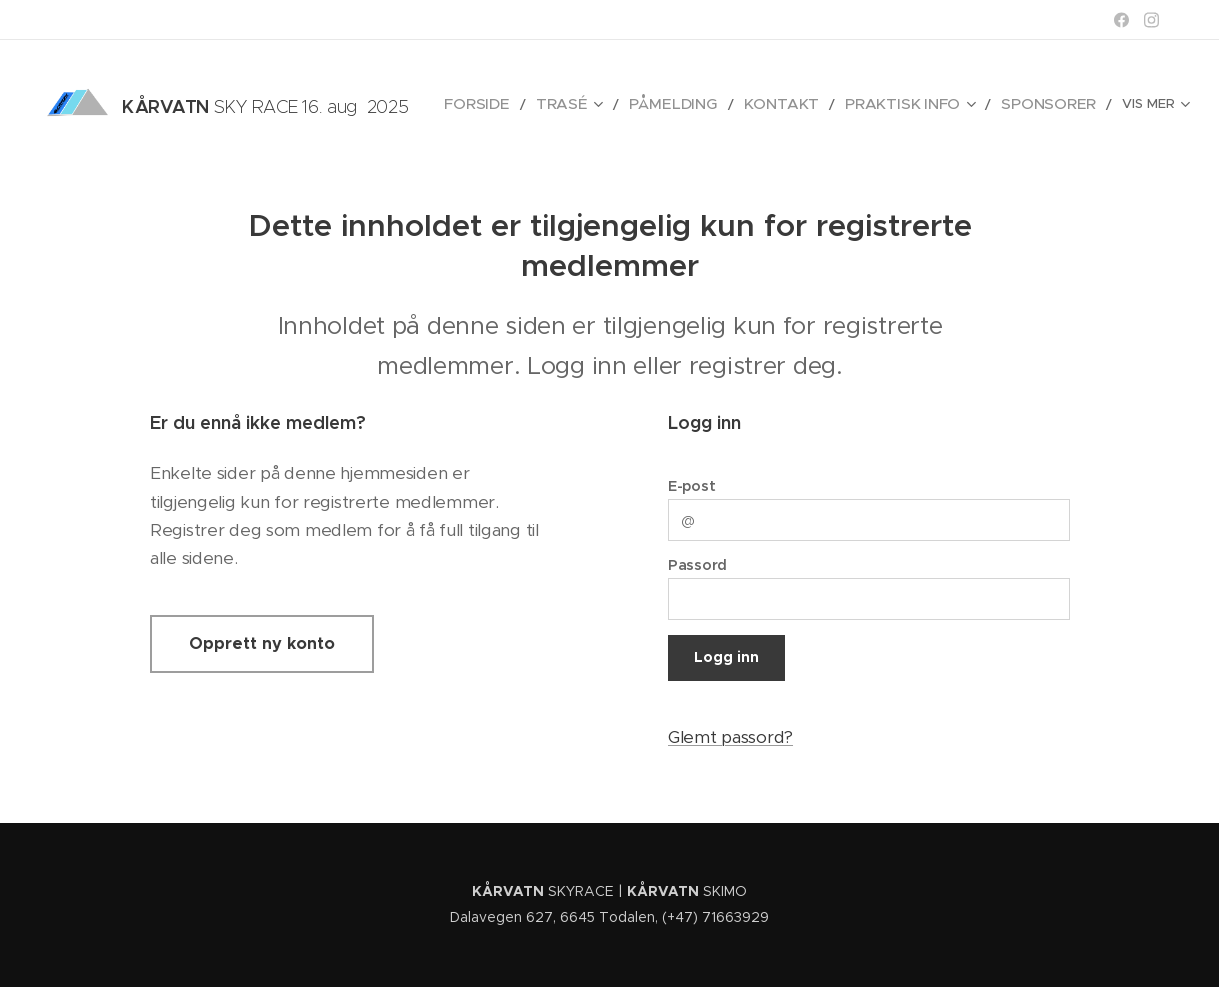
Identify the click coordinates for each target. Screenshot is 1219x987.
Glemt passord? (730, 737)
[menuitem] (532, 105)
